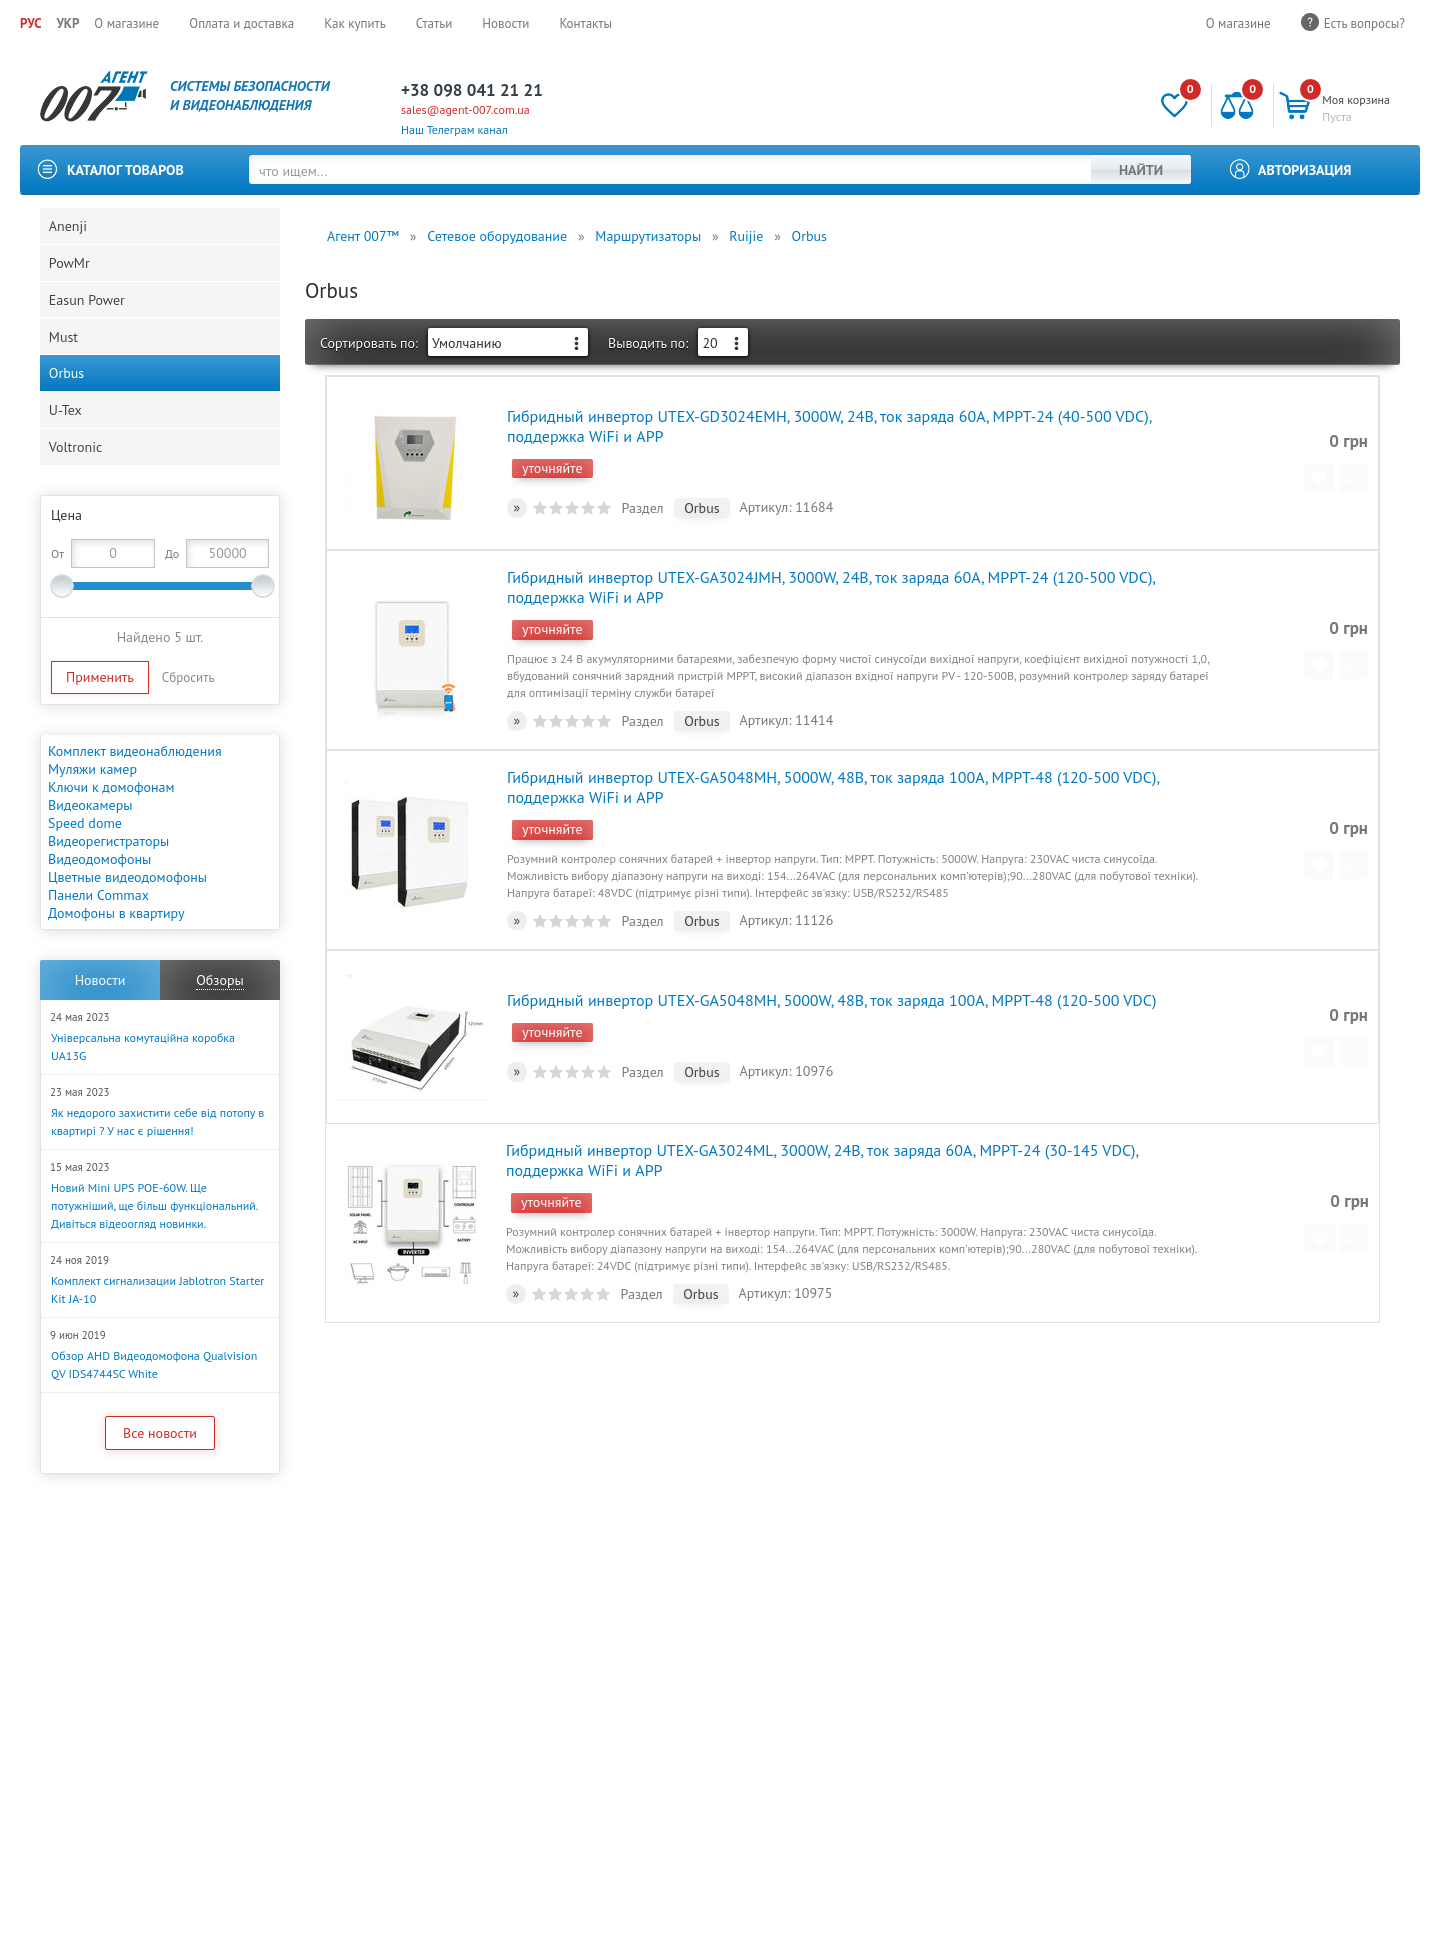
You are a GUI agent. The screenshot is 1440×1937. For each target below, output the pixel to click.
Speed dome (85, 859)
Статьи (434, 23)
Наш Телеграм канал (454, 129)
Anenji (69, 229)
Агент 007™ (363, 236)
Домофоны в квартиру (116, 949)
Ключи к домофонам (111, 823)
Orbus (67, 397)
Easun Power (88, 313)
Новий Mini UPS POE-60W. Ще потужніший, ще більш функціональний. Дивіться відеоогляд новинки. (154, 1241)
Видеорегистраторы (108, 877)
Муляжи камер (92, 805)
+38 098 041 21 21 (472, 90)
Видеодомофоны (99, 895)
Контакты (585, 23)
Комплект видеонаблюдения (135, 787)
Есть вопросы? (1364, 23)
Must (64, 355)
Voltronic (76, 481)
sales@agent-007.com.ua (465, 109)
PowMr (70, 271)
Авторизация (1305, 170)
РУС (30, 23)
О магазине (126, 23)
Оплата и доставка (241, 23)
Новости (505, 23)
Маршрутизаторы (648, 236)
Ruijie (746, 236)
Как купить (355, 23)
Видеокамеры (90, 841)
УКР (67, 23)
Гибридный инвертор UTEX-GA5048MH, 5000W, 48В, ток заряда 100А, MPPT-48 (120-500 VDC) (830, 988)
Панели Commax (98, 931)
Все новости (160, 1469)
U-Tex (66, 439)
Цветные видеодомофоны (127, 913)
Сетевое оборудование (497, 236)
